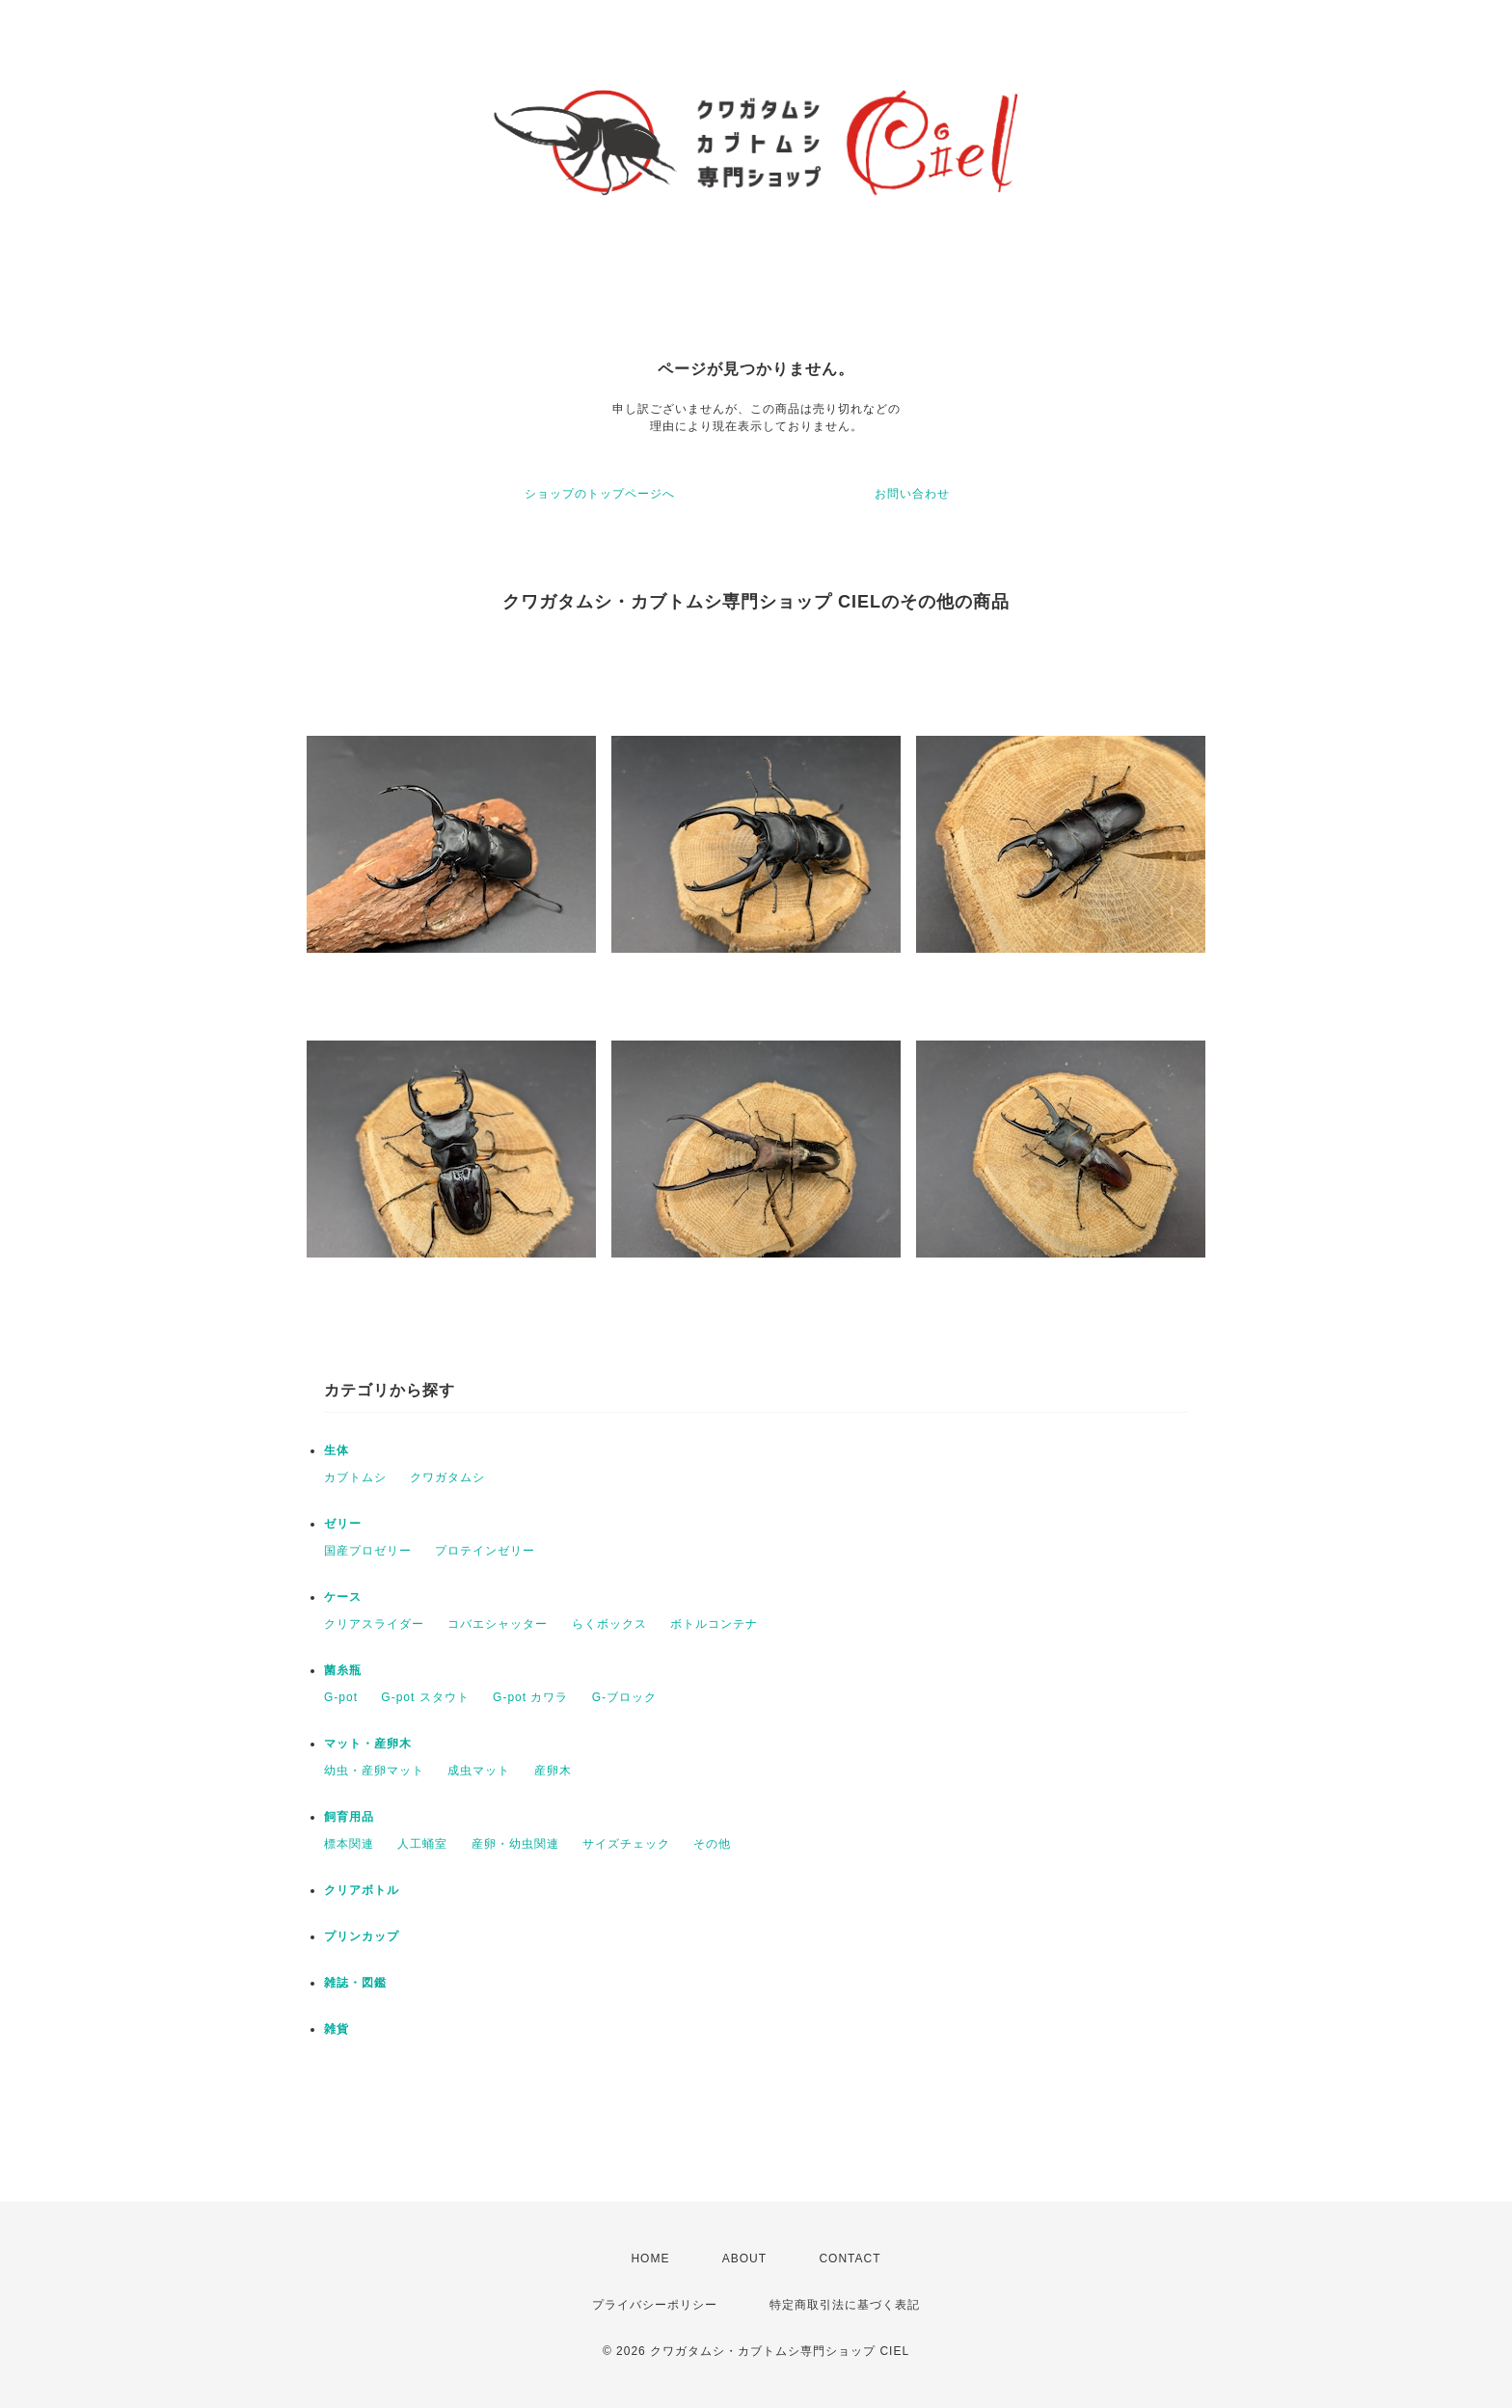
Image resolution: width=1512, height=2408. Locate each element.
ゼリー (343, 1523)
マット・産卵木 (368, 1743)
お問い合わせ (912, 494)
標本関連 (349, 1844)
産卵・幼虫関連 (515, 1844)
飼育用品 (349, 1817)
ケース (343, 1597)
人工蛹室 (422, 1844)
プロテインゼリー (485, 1550)
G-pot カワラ (530, 1697)
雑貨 (336, 2029)
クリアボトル (361, 1890)
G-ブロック (624, 1697)
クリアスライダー (374, 1624)
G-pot (341, 1697)
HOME (650, 2258)
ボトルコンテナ (714, 1624)
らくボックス (609, 1624)
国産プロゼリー (368, 1550)
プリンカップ (361, 1936)
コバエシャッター (497, 1624)
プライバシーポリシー (654, 2305)
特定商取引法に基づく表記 (845, 2305)
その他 (712, 1844)
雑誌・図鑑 (355, 1982)
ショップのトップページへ (600, 494)
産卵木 (553, 1770)
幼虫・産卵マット (374, 1770)
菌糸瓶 (343, 1670)
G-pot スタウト (425, 1697)
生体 (336, 1450)
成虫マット (478, 1770)
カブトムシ (355, 1477)
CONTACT (849, 2258)
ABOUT (744, 2258)
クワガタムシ (447, 1477)
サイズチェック (626, 1844)
